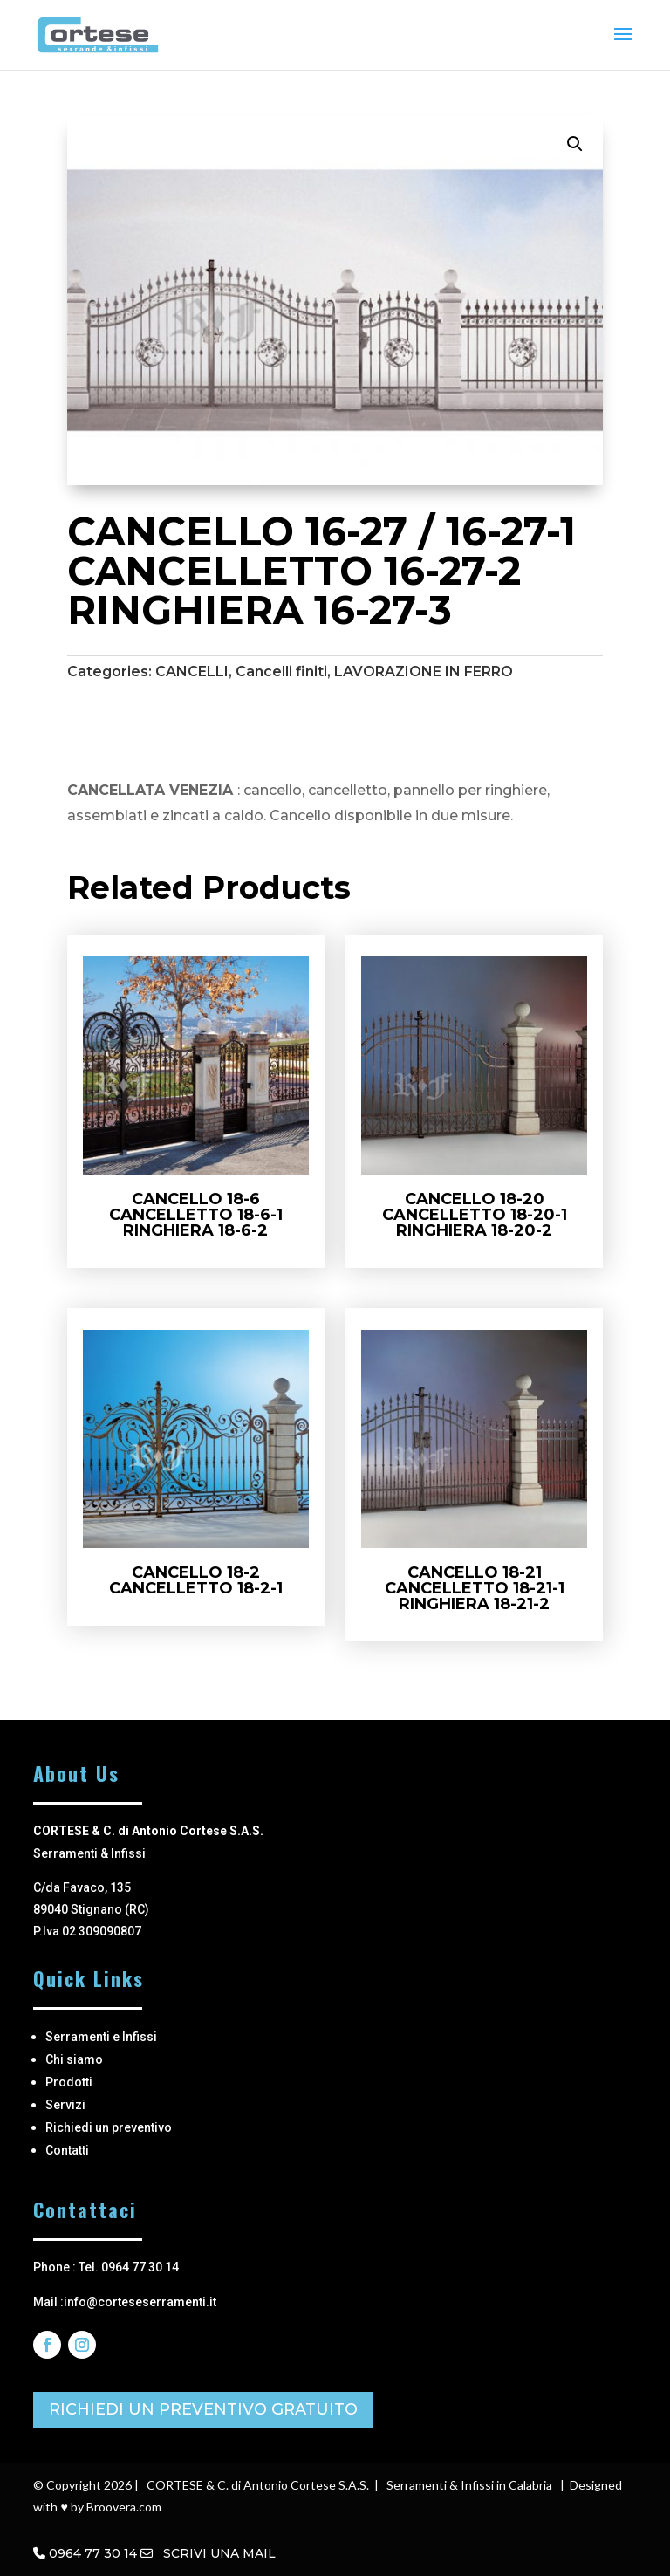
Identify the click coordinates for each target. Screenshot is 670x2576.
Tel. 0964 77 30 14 (129, 2267)
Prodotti (68, 2082)
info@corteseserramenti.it (140, 2302)
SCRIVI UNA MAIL (208, 2553)
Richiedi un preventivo (108, 2127)
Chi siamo (74, 2059)
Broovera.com (123, 2506)
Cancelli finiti (281, 671)
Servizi (65, 2105)
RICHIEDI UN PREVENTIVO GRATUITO (203, 2409)
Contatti (67, 2150)
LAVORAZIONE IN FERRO (423, 671)
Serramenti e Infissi (101, 2037)
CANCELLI (192, 671)
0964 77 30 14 (93, 2553)
